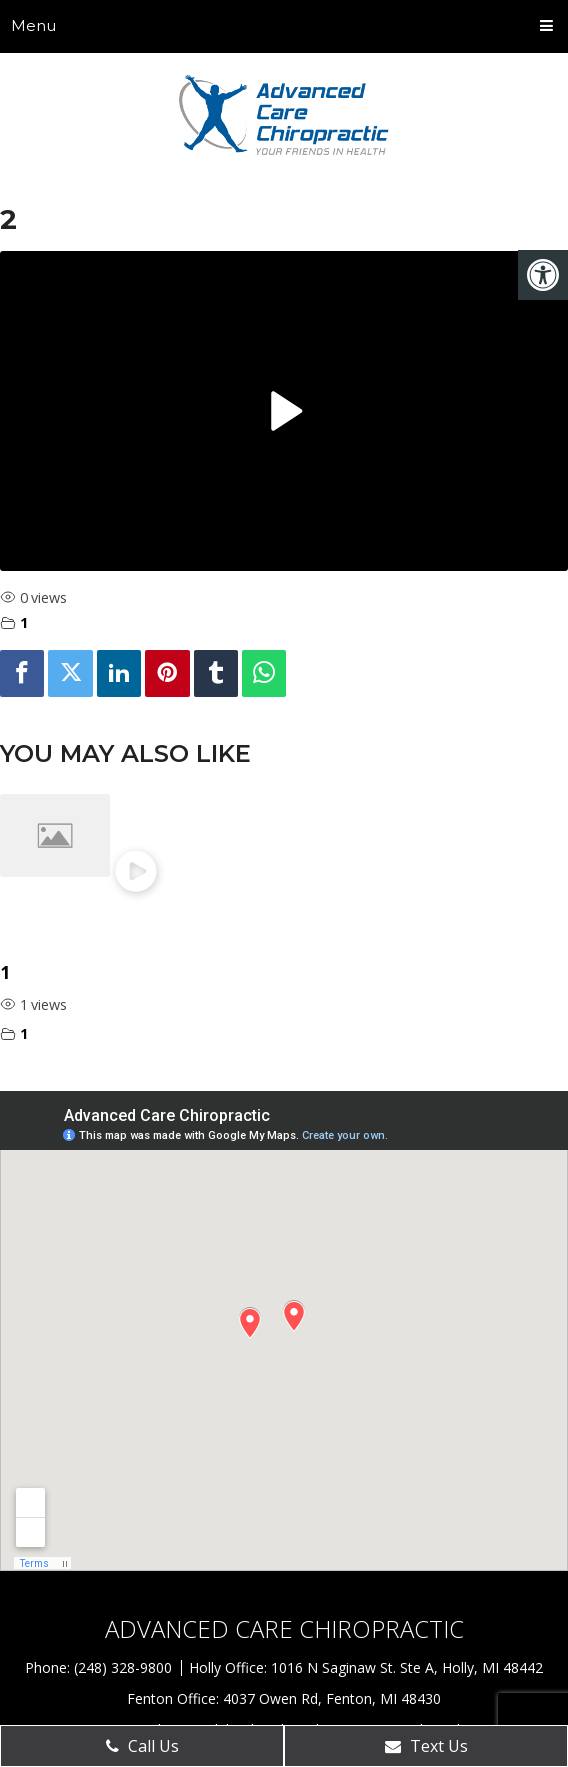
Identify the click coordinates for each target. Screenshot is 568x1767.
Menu (33, 25)
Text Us (426, 1746)
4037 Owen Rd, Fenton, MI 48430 (332, 1698)
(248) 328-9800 (125, 1667)
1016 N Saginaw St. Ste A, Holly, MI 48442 (407, 1667)
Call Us (142, 1746)
